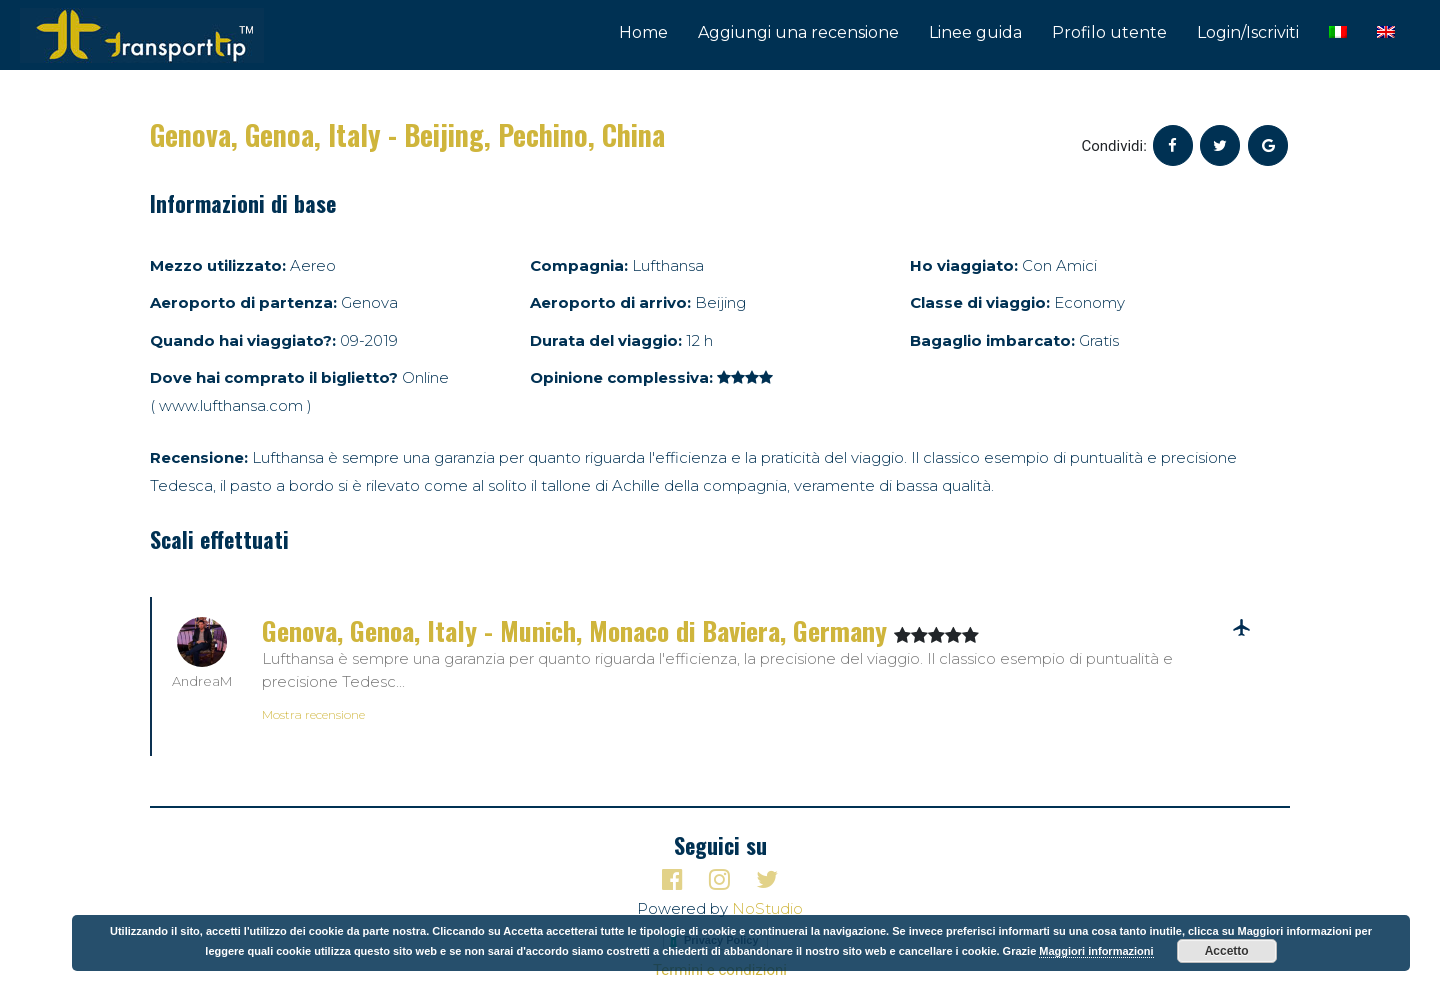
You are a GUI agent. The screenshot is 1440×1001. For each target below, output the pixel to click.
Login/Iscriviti (1248, 32)
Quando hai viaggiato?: (243, 340)
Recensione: (199, 457)
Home (643, 32)
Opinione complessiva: (621, 377)
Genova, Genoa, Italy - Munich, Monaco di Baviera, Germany (578, 630)
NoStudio (767, 908)
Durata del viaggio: (606, 340)
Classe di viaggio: (980, 302)
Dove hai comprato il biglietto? (274, 377)
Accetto (1227, 951)
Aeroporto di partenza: (243, 302)
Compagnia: (579, 265)
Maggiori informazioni (1096, 951)
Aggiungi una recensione (798, 32)
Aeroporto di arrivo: (610, 302)
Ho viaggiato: (964, 265)
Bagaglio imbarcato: (992, 340)
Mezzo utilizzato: (218, 265)
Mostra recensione (313, 714)
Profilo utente (1109, 32)
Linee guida (975, 32)
